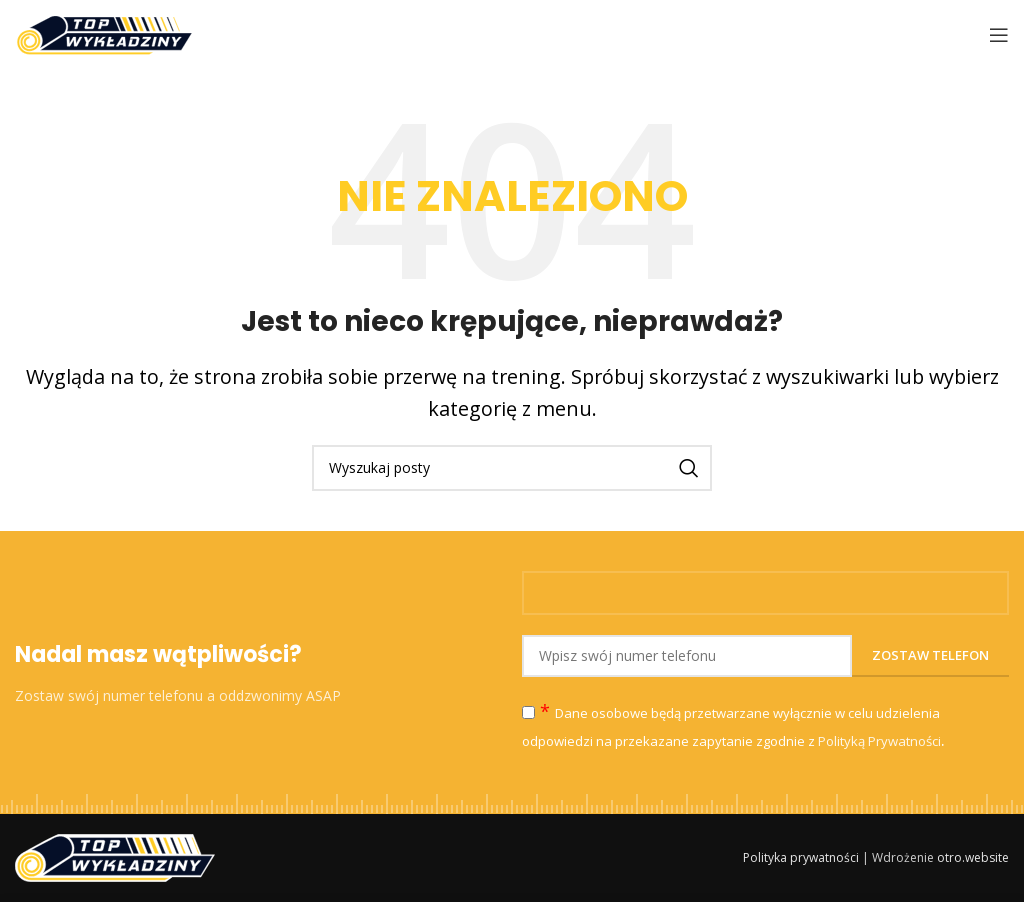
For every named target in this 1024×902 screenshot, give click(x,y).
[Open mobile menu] (999, 35)
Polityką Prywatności (879, 741)
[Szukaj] (512, 468)
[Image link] (115, 856)
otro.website (973, 857)
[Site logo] (104, 33)
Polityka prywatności (801, 857)
